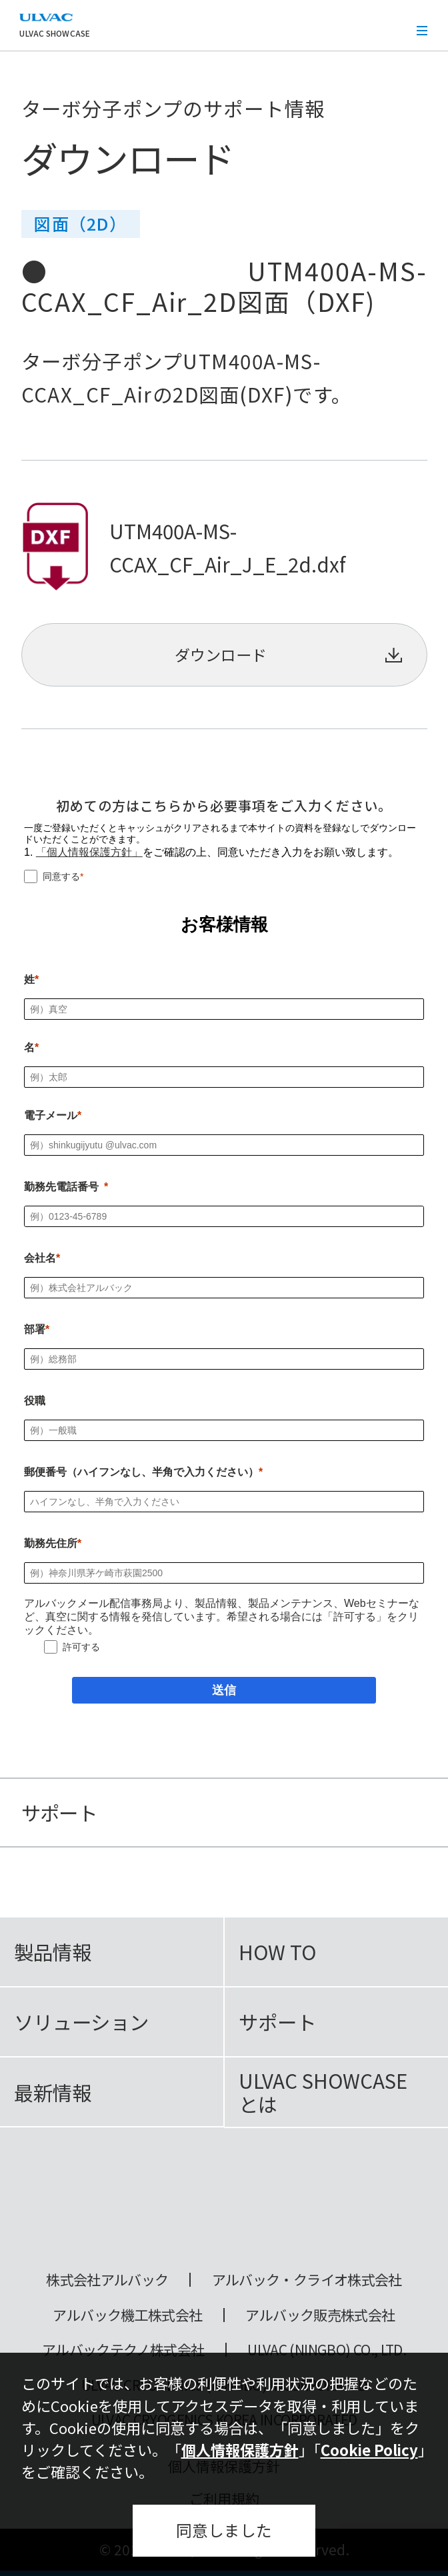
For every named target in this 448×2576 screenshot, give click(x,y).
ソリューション (81, 2021)
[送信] (224, 1690)
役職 (34, 1400)
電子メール (50, 1115)
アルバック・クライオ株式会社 (307, 2280)
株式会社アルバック (107, 2280)
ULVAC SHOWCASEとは (323, 2091)
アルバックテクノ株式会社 (123, 2350)
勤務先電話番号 (61, 1186)
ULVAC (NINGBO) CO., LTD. (326, 2350)
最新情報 (52, 2092)
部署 (34, 1329)
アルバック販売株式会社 (320, 2315)
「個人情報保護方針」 (89, 852)
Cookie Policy (369, 2449)
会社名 (40, 1258)
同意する (61, 876)
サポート (277, 2021)
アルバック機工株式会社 (127, 2315)
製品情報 (52, 1951)
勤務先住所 (50, 1543)
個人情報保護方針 (240, 2449)
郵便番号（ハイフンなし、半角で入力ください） (141, 1472)
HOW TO (277, 1951)
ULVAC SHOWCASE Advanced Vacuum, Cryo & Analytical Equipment (224, 2206)
